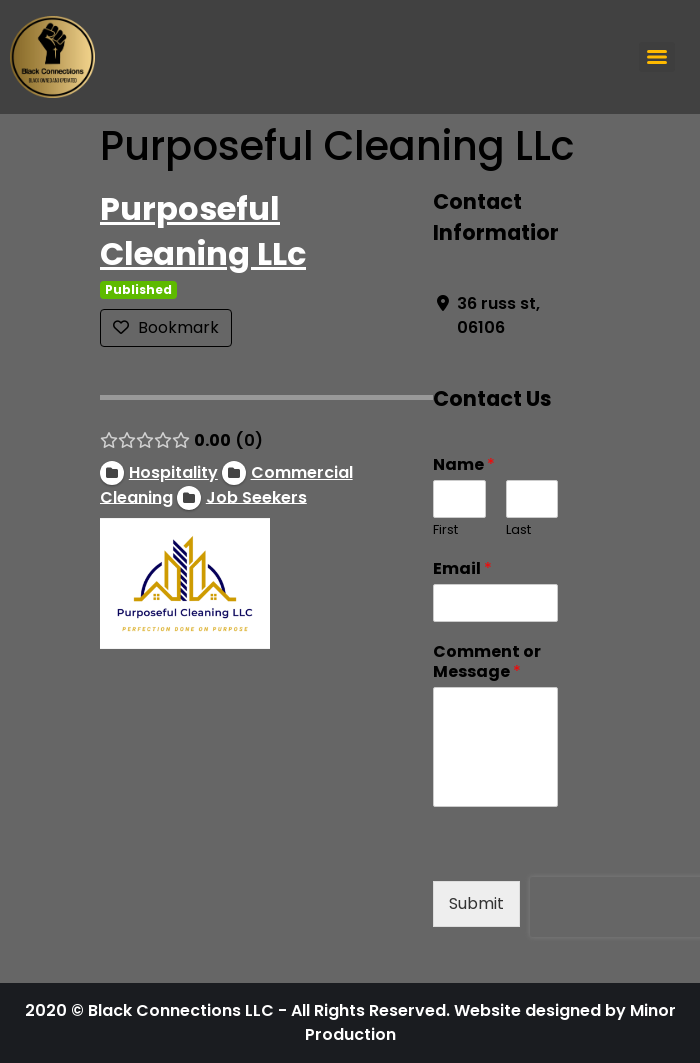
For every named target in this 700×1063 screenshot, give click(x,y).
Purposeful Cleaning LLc (203, 231)
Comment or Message (487, 663)
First (445, 530)
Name (464, 465)
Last (518, 530)
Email (462, 569)
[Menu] (657, 57)
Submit (476, 903)
